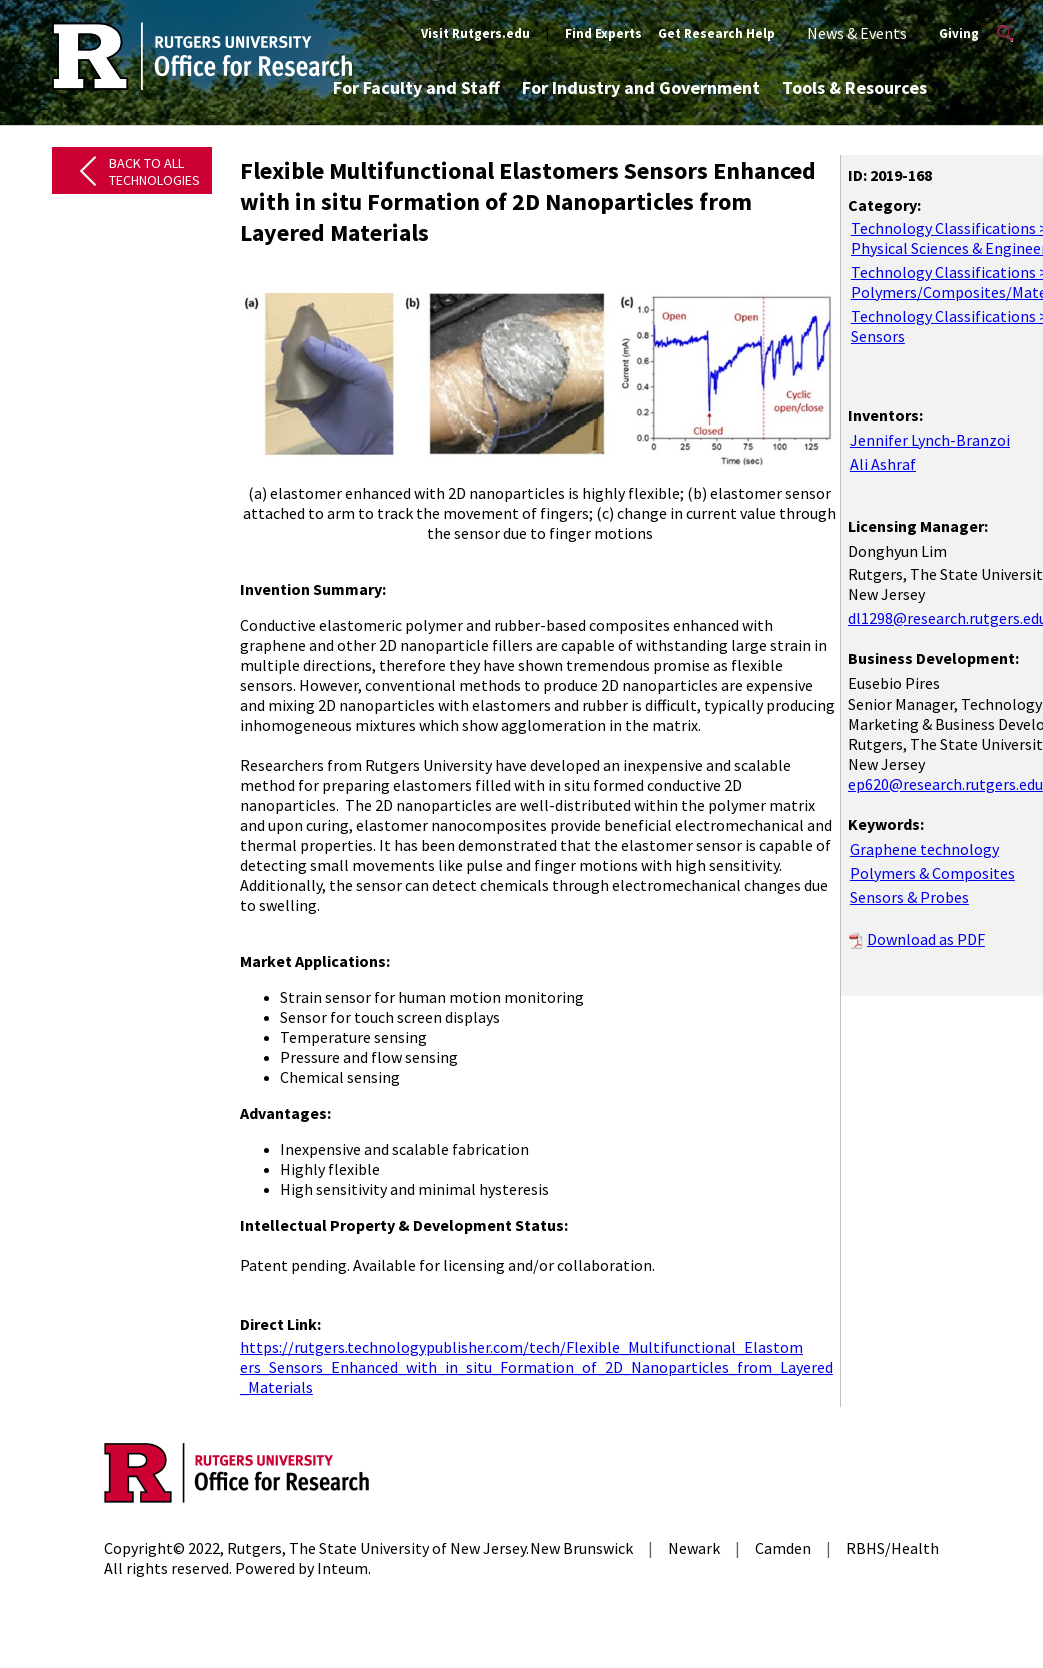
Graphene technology (924, 849)
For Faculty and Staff (416, 87)
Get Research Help (716, 33)
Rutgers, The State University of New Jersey (376, 1548)
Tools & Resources (854, 87)
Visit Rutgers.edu (475, 33)
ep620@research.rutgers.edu (945, 784)
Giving (959, 33)
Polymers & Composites (932, 873)
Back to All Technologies (154, 171)
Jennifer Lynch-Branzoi (930, 440)
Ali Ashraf (883, 464)
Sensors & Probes (909, 897)
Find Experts (603, 33)
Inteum (342, 1568)
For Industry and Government (641, 87)
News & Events (857, 33)
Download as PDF (926, 939)
